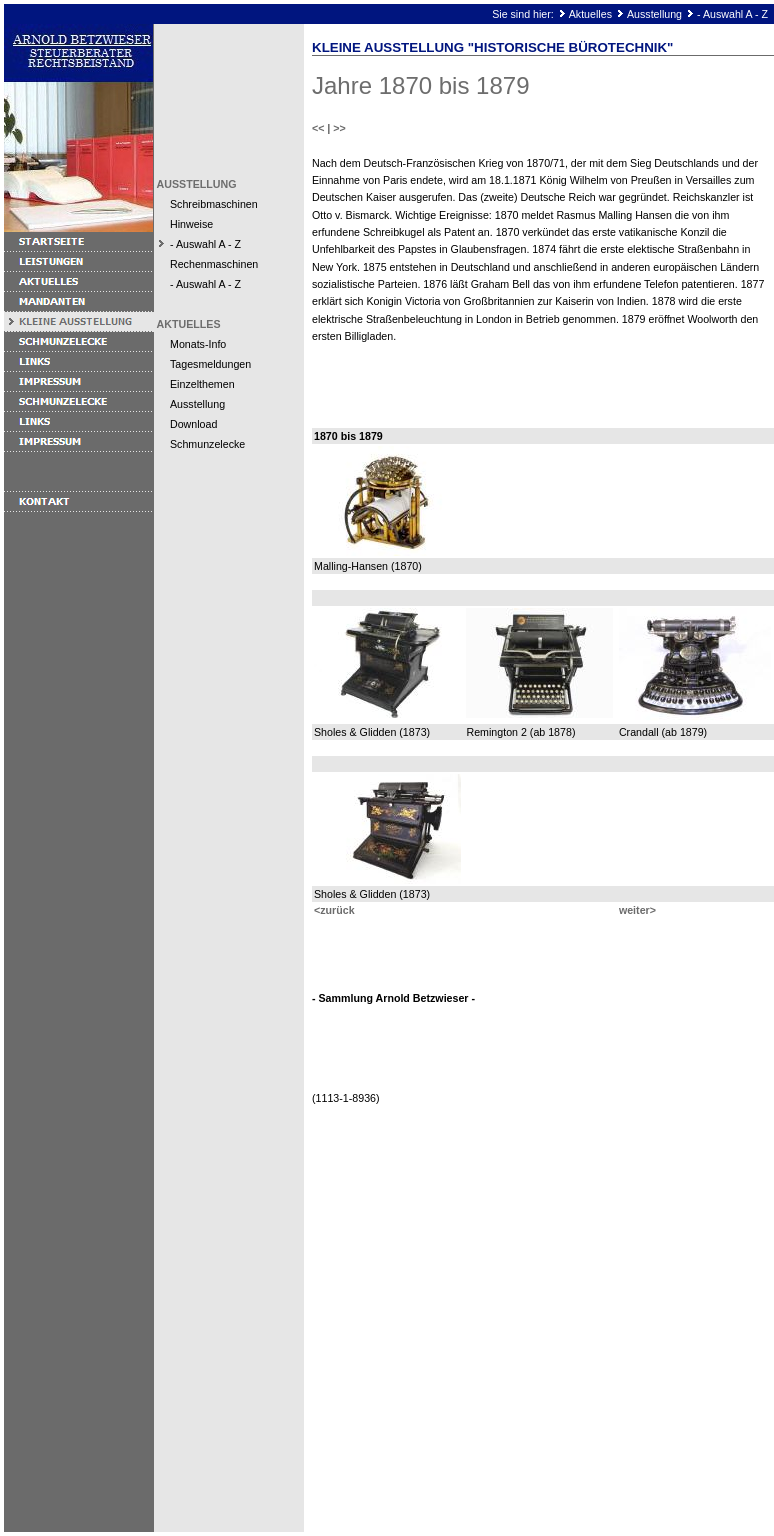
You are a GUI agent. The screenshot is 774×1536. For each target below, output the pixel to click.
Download (193, 424)
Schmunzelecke (207, 444)
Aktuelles (590, 14)
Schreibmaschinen (214, 204)
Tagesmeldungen (210, 364)
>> (339, 128)
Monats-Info (198, 344)
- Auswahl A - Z (732, 14)
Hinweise (191, 224)
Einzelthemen (202, 384)
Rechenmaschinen (214, 264)
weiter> (637, 910)
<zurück (334, 910)
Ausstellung (654, 14)
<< (318, 128)
